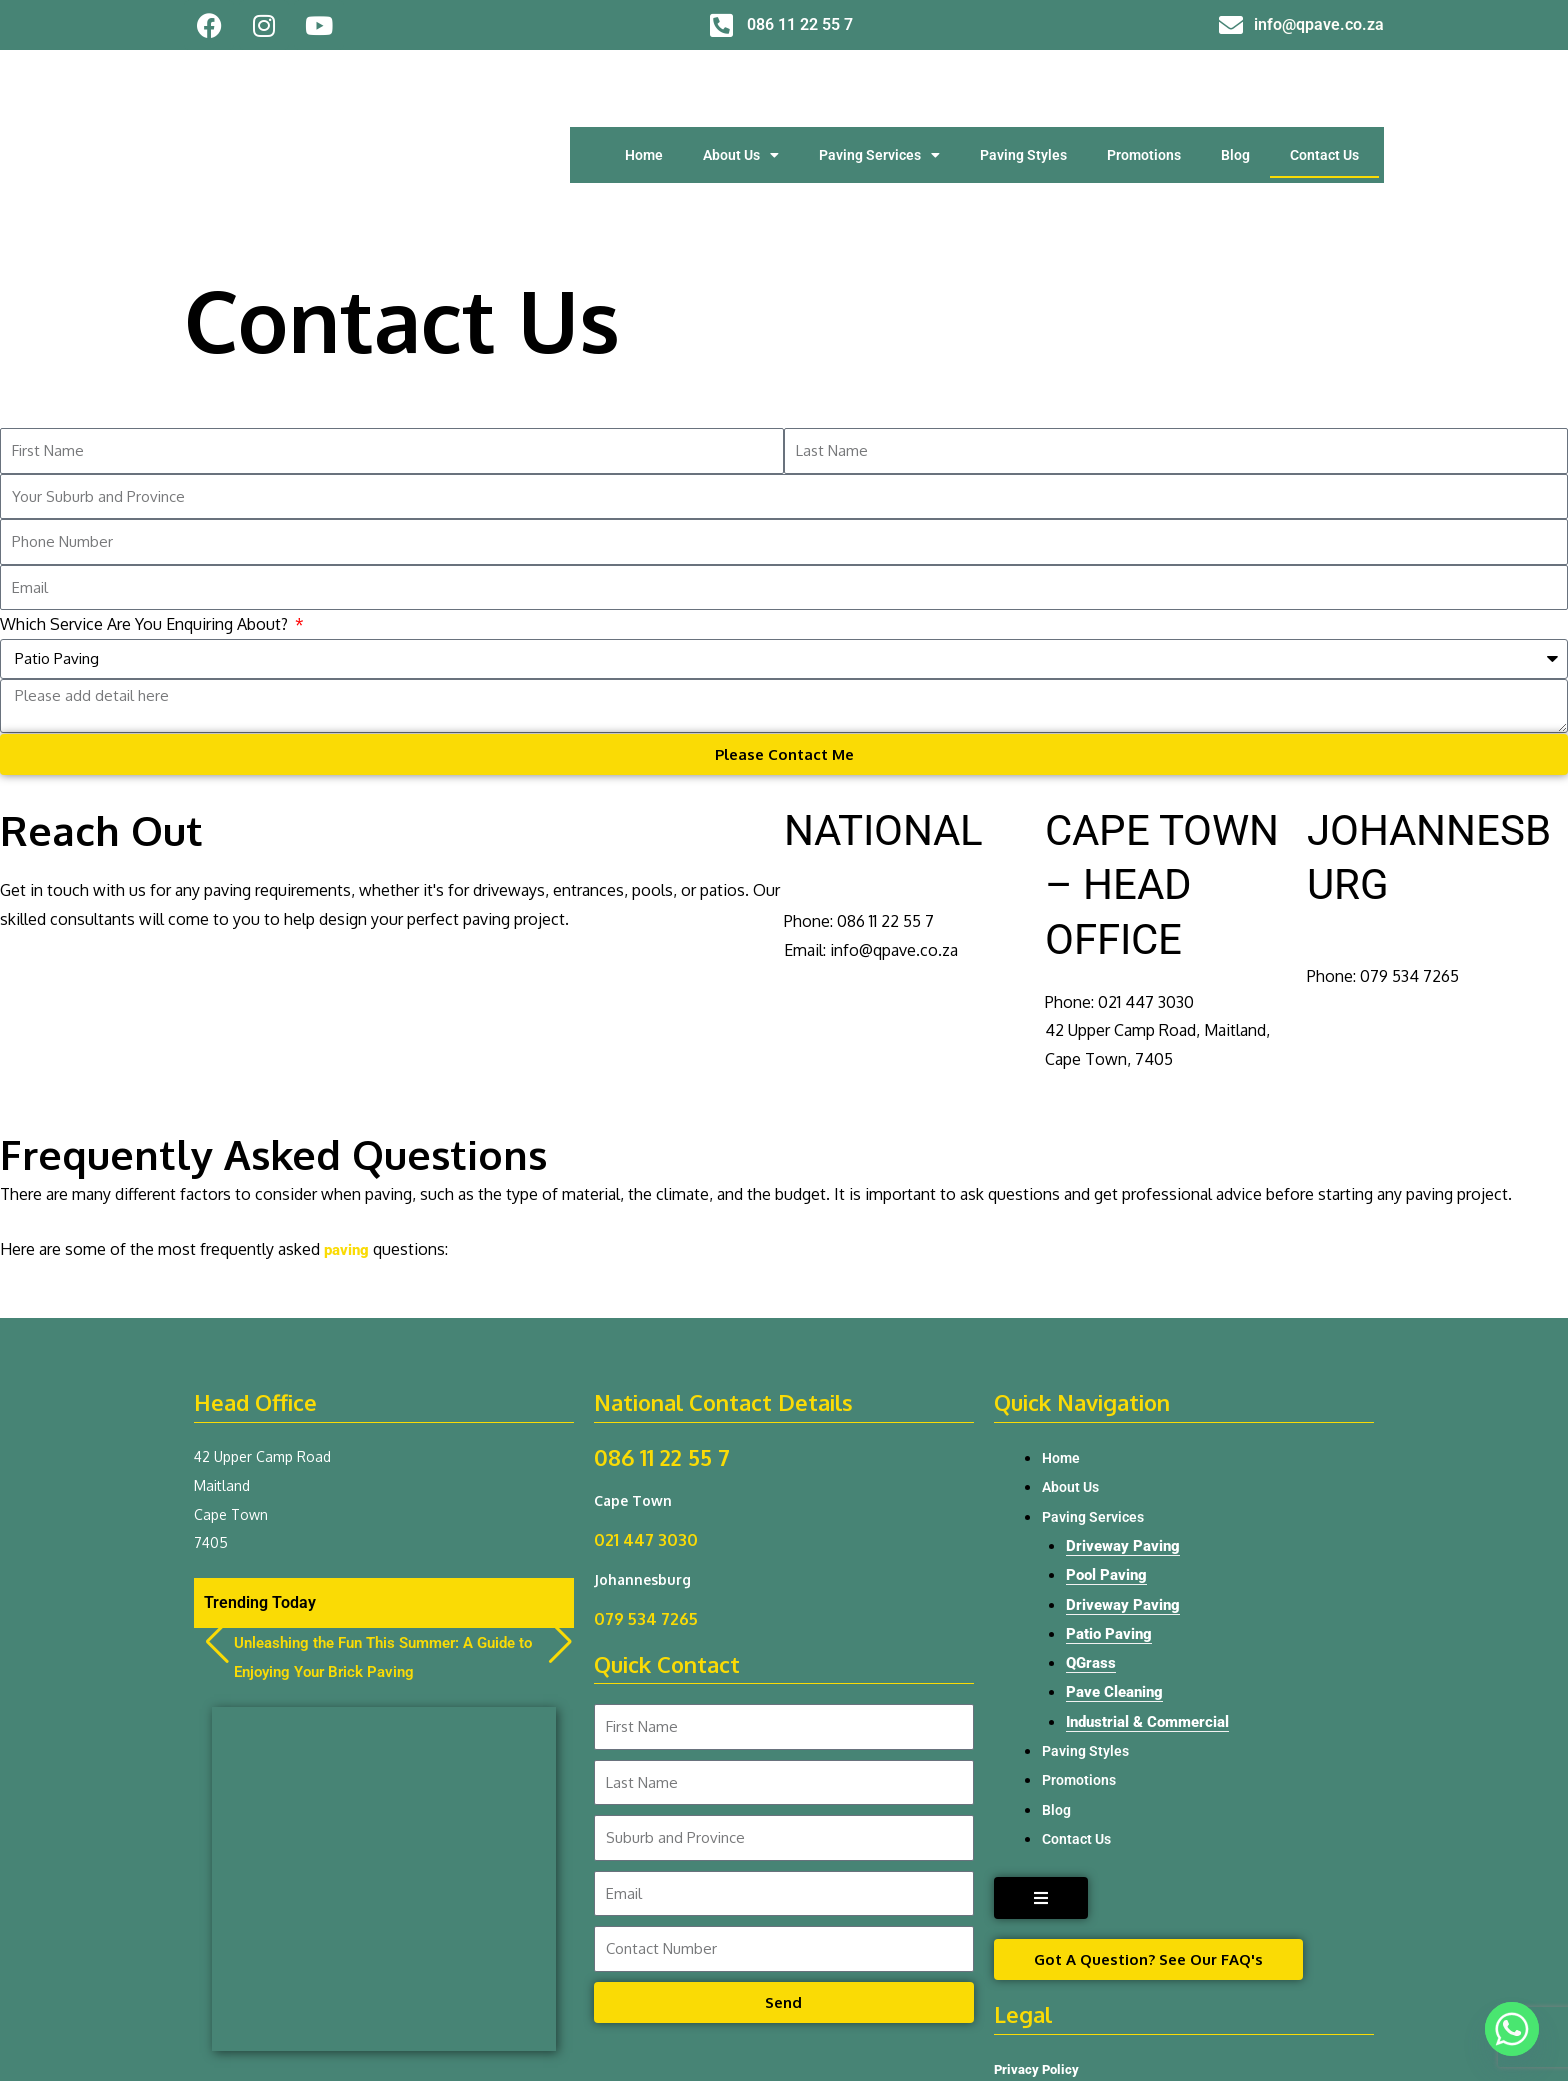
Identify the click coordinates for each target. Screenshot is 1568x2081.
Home (644, 90)
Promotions (1144, 90)
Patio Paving (1111, 1507)
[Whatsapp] (1512, 2029)
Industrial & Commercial (1153, 1597)
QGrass (1092, 1537)
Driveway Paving (1125, 1418)
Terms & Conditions (1056, 2002)
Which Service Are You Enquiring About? (146, 493)
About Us (741, 90)
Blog (1235, 90)
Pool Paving (1108, 1448)
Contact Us (1324, 90)
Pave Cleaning (1117, 1567)
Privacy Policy (1038, 1948)
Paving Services (879, 90)
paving (348, 1120)
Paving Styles (1023, 90)
